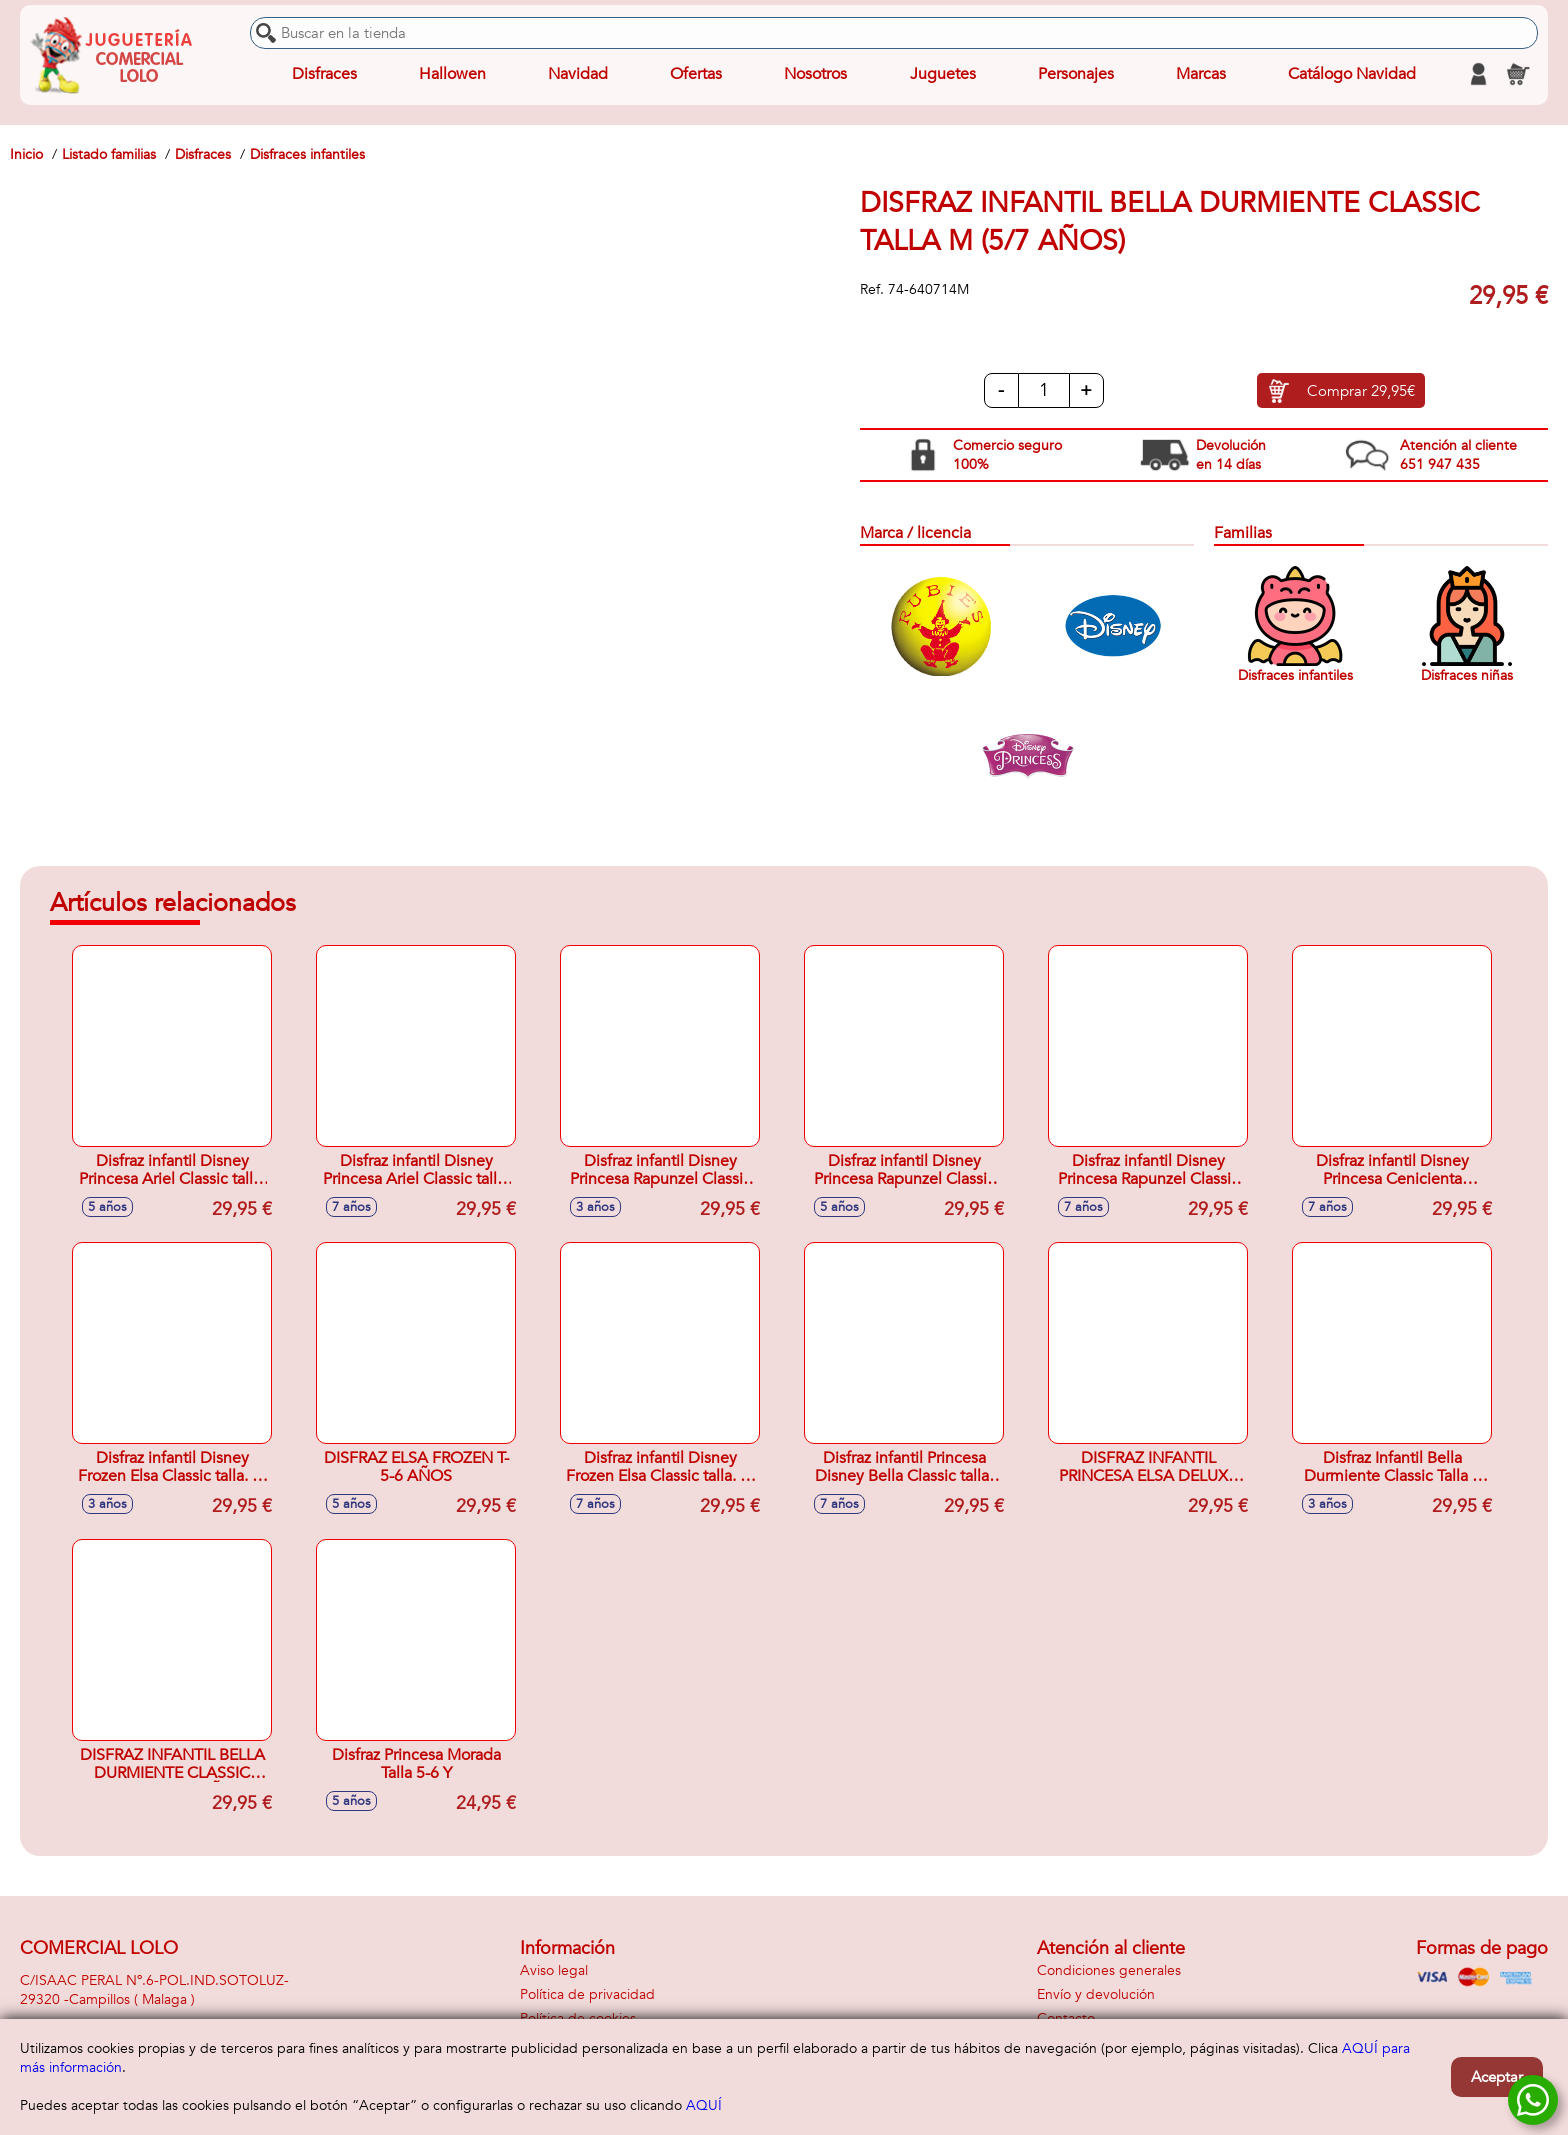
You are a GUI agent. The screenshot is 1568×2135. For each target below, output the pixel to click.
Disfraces (324, 74)
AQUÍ (704, 2105)
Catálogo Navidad (1352, 74)
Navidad (578, 74)
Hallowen (452, 74)
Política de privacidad (587, 1994)
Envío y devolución (1096, 1994)
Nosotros (815, 74)
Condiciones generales (1109, 1970)
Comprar (1361, 391)
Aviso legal (554, 1970)
